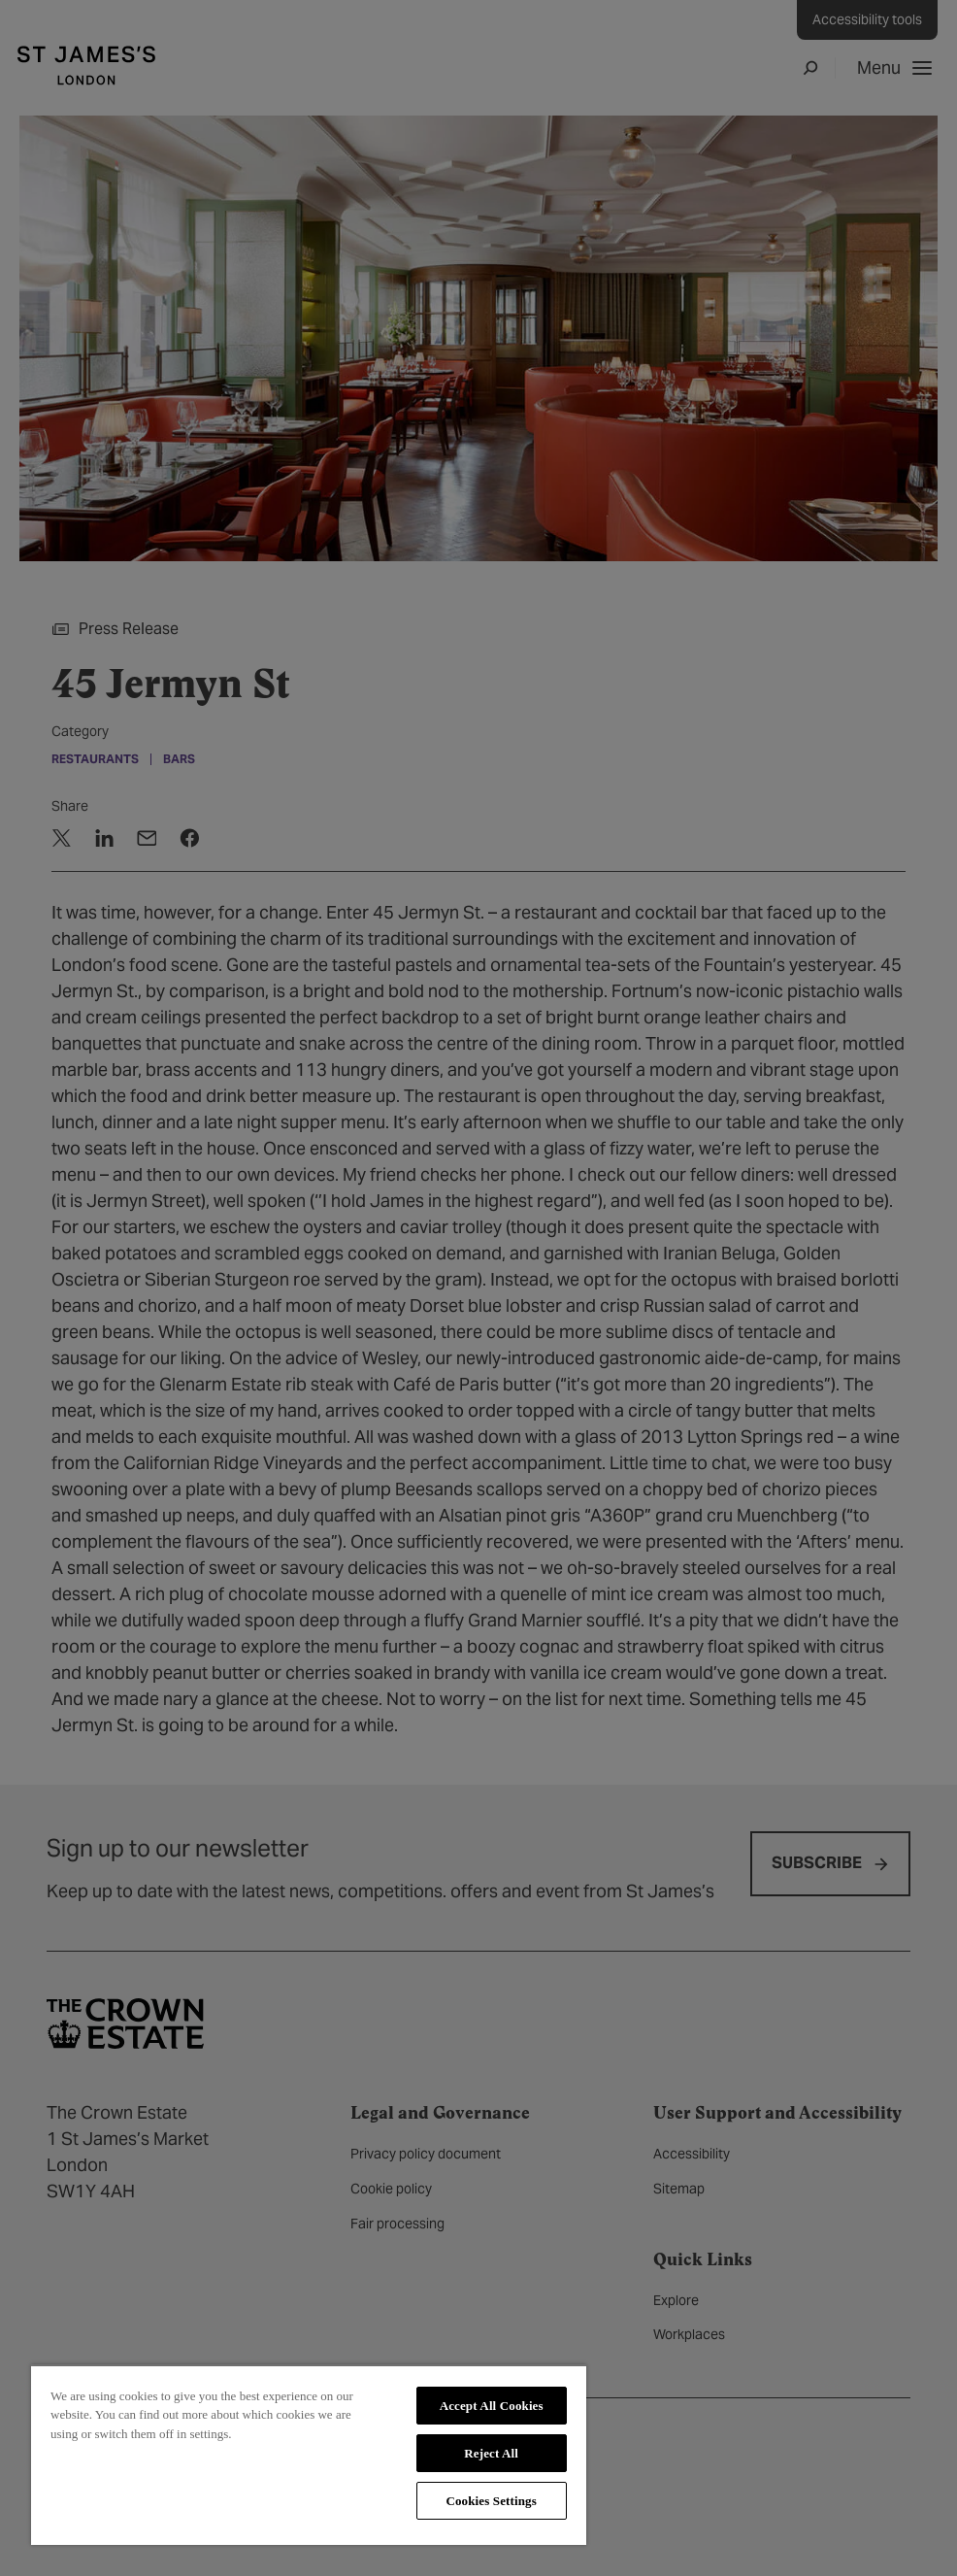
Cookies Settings (491, 2500)
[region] (308, 2454)
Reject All (491, 2453)
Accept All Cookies (492, 2405)
